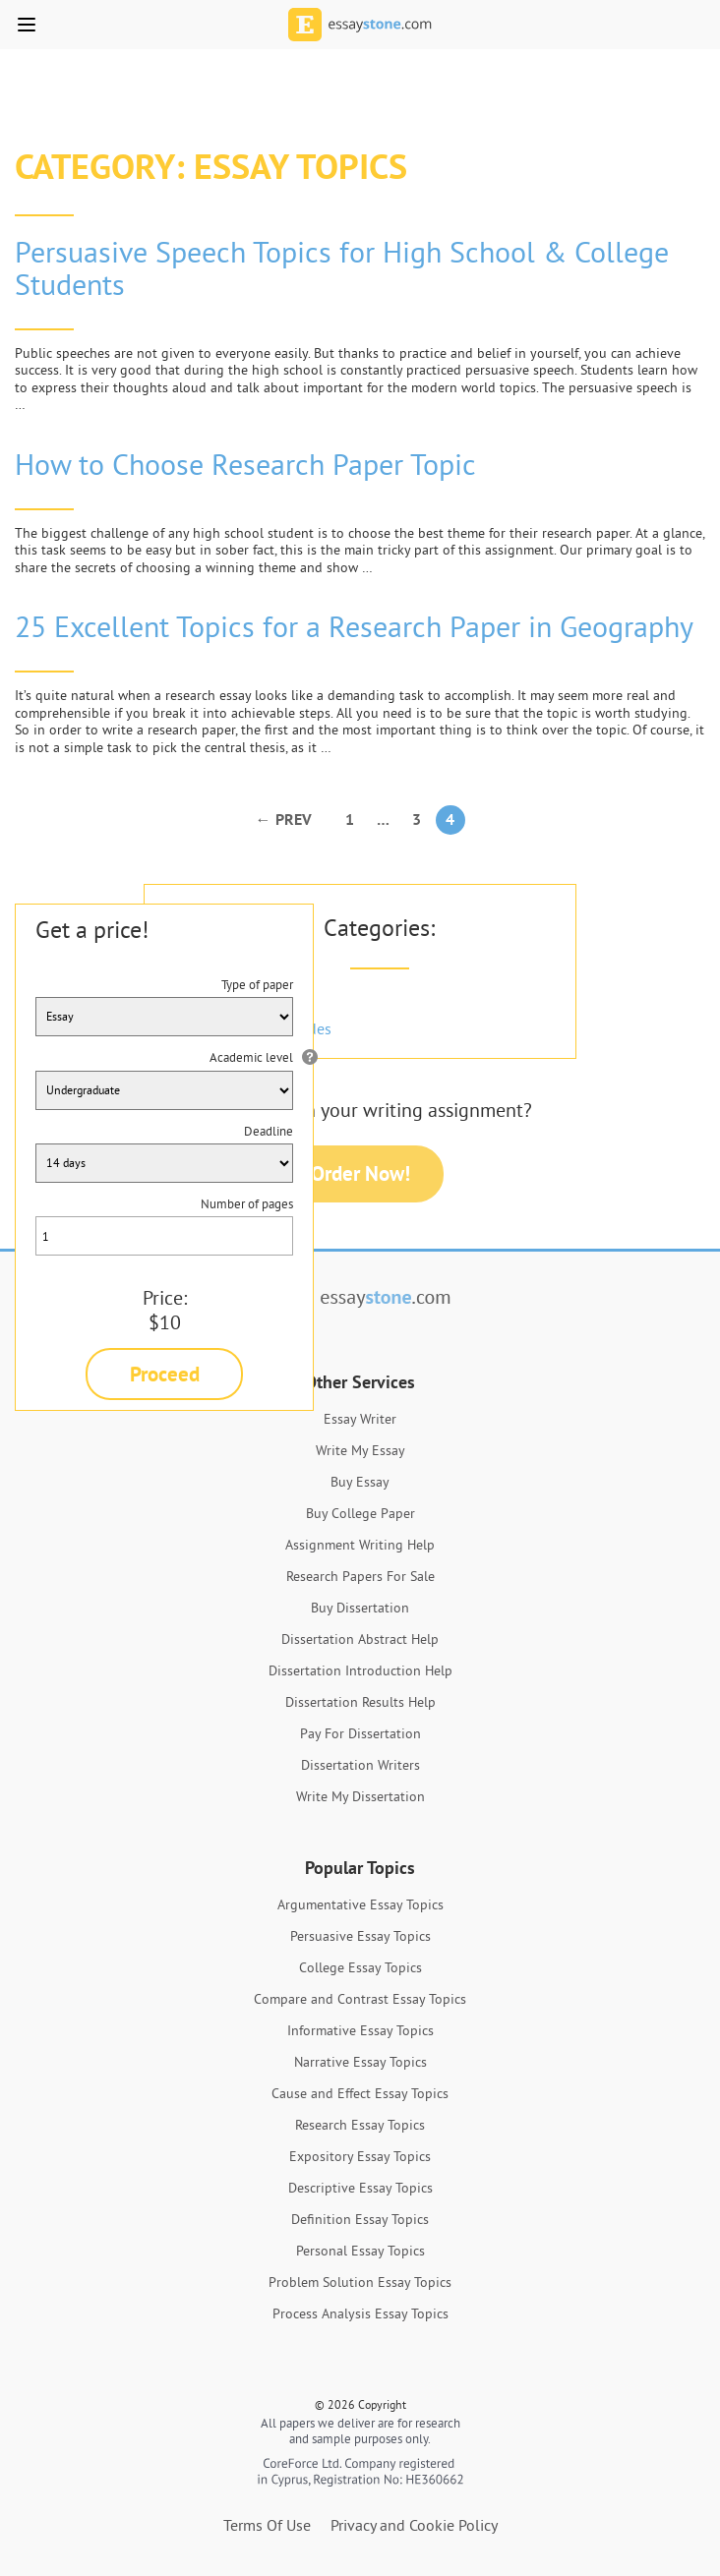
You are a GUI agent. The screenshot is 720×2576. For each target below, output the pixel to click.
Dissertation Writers (360, 1765)
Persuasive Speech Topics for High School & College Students (342, 268)
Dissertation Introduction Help (360, 1670)
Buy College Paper (360, 1513)
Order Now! (360, 1173)
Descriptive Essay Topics (360, 2187)
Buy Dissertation (360, 1607)
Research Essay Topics (360, 2125)
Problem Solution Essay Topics (360, 2282)
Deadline (268, 1131)
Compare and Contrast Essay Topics (360, 1999)
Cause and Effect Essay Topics (360, 2093)
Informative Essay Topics (360, 2030)
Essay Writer (360, 1419)
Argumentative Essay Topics (360, 1904)
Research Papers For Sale (360, 1576)
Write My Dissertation (360, 1796)
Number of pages (247, 1203)
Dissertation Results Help (360, 1702)
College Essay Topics (360, 1967)
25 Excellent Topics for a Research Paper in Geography (354, 626)
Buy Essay (360, 1482)
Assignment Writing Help (360, 1544)
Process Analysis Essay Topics (360, 2313)
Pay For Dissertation (360, 1733)
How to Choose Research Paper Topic (245, 464)
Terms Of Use (267, 2525)
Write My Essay (360, 1450)
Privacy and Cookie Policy (414, 2525)
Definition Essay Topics (360, 2219)
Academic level (251, 1057)
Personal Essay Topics (360, 2250)
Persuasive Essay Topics (360, 1936)
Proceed (165, 1374)
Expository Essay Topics (360, 2156)
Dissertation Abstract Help (360, 1639)
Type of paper (257, 984)
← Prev (284, 819)
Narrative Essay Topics (360, 2062)
